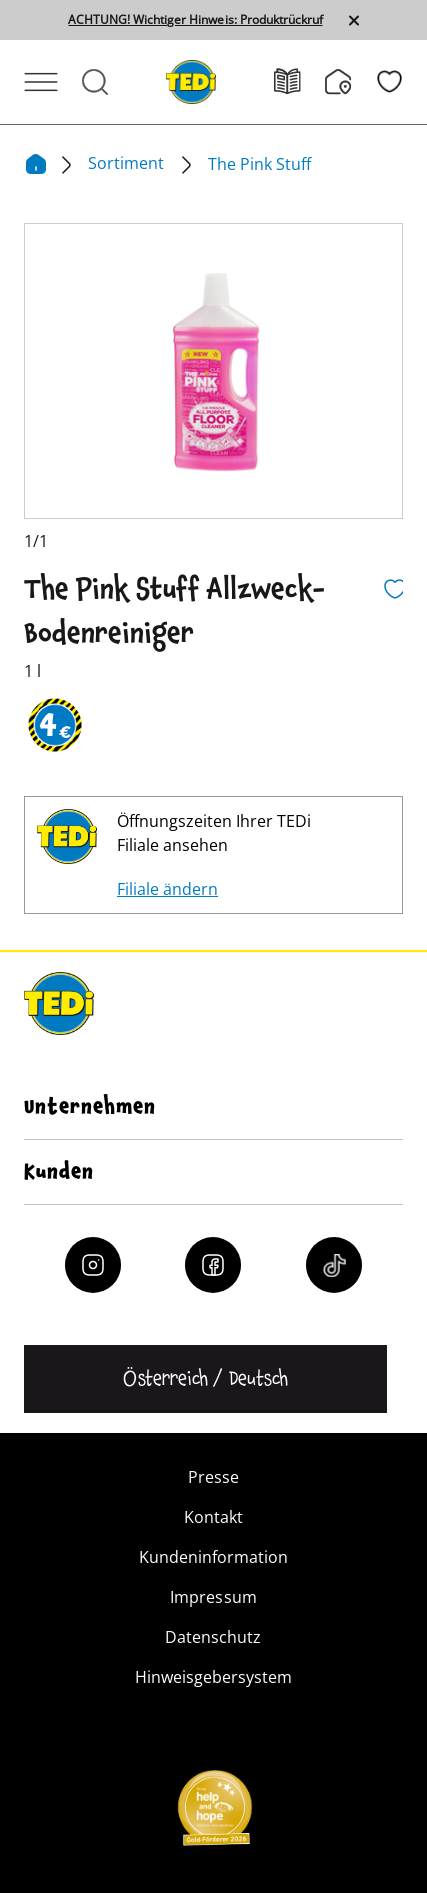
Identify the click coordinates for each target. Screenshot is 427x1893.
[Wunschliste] (389, 81)
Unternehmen (90, 1107)
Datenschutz (213, 1637)
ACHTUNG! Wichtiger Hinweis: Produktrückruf (195, 20)
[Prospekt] (299, 81)
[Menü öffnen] (41, 82)
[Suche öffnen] (95, 82)
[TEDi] (191, 80)
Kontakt (213, 1517)
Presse (213, 1477)
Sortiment (128, 163)
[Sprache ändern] (205, 1379)
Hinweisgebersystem (213, 1677)
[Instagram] (93, 1265)
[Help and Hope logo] (214, 1814)
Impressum (213, 1597)
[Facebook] (213, 1265)
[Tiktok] (334, 1265)
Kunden (59, 1172)
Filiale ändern (167, 889)
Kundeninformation (213, 1557)
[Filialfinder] (350, 82)
